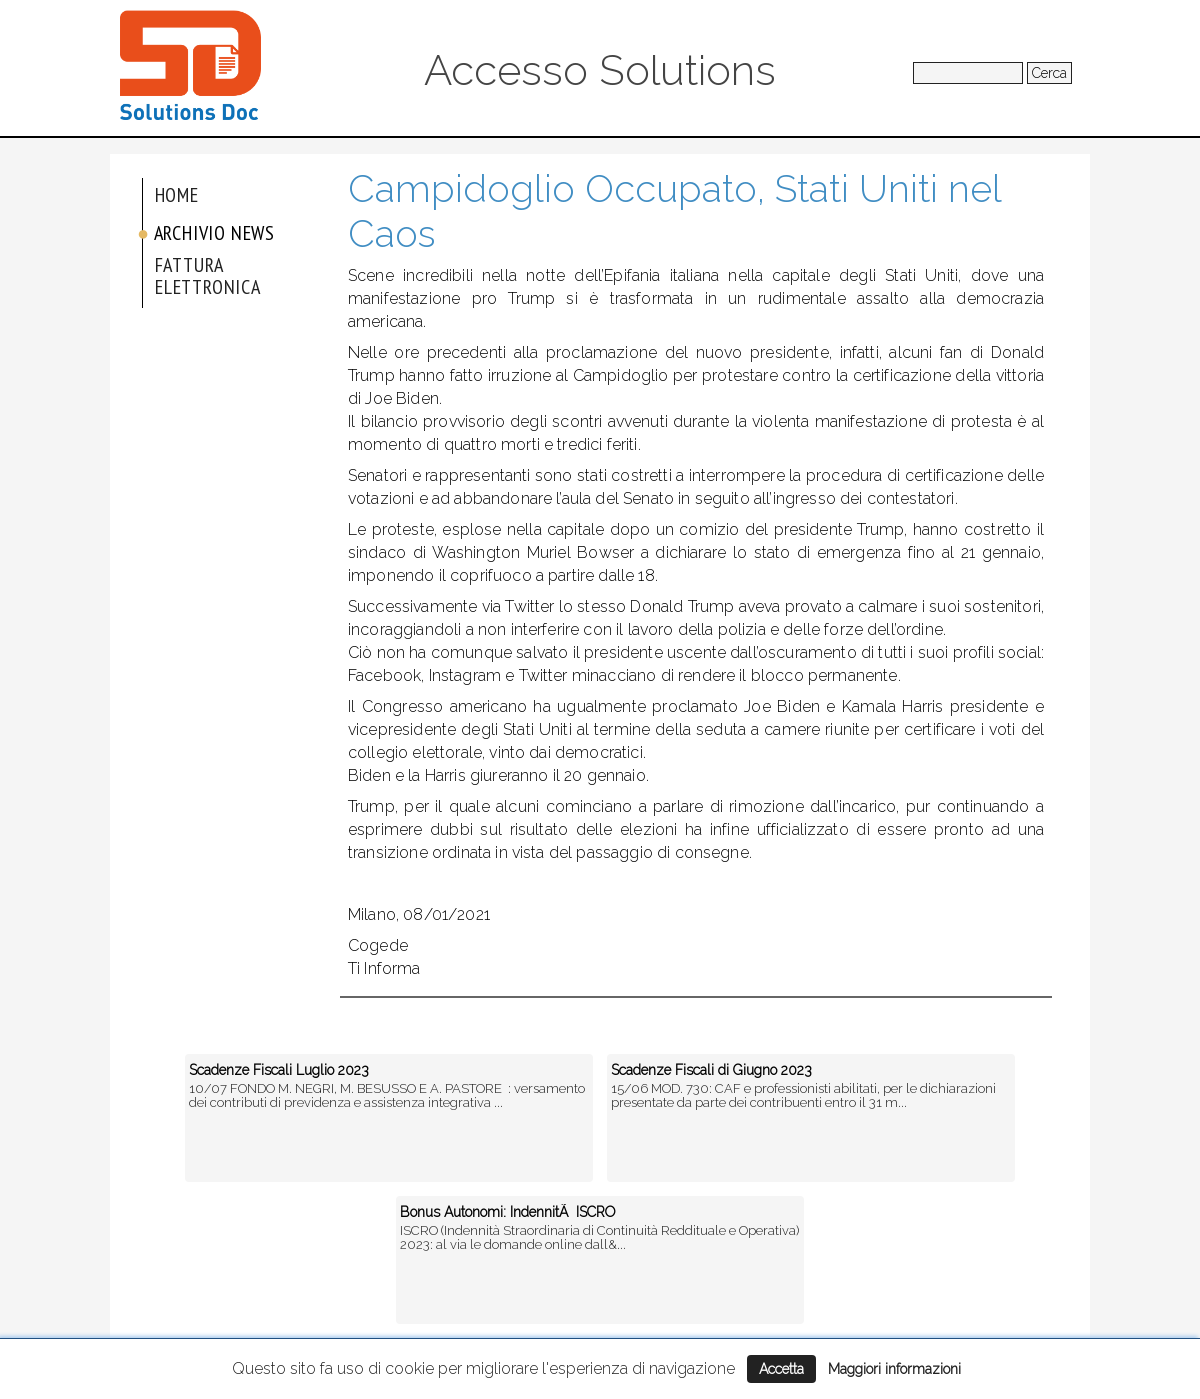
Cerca (1049, 73)
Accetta (781, 1369)
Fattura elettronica (208, 276)
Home (177, 195)
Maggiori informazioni (894, 1369)
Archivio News (214, 233)
